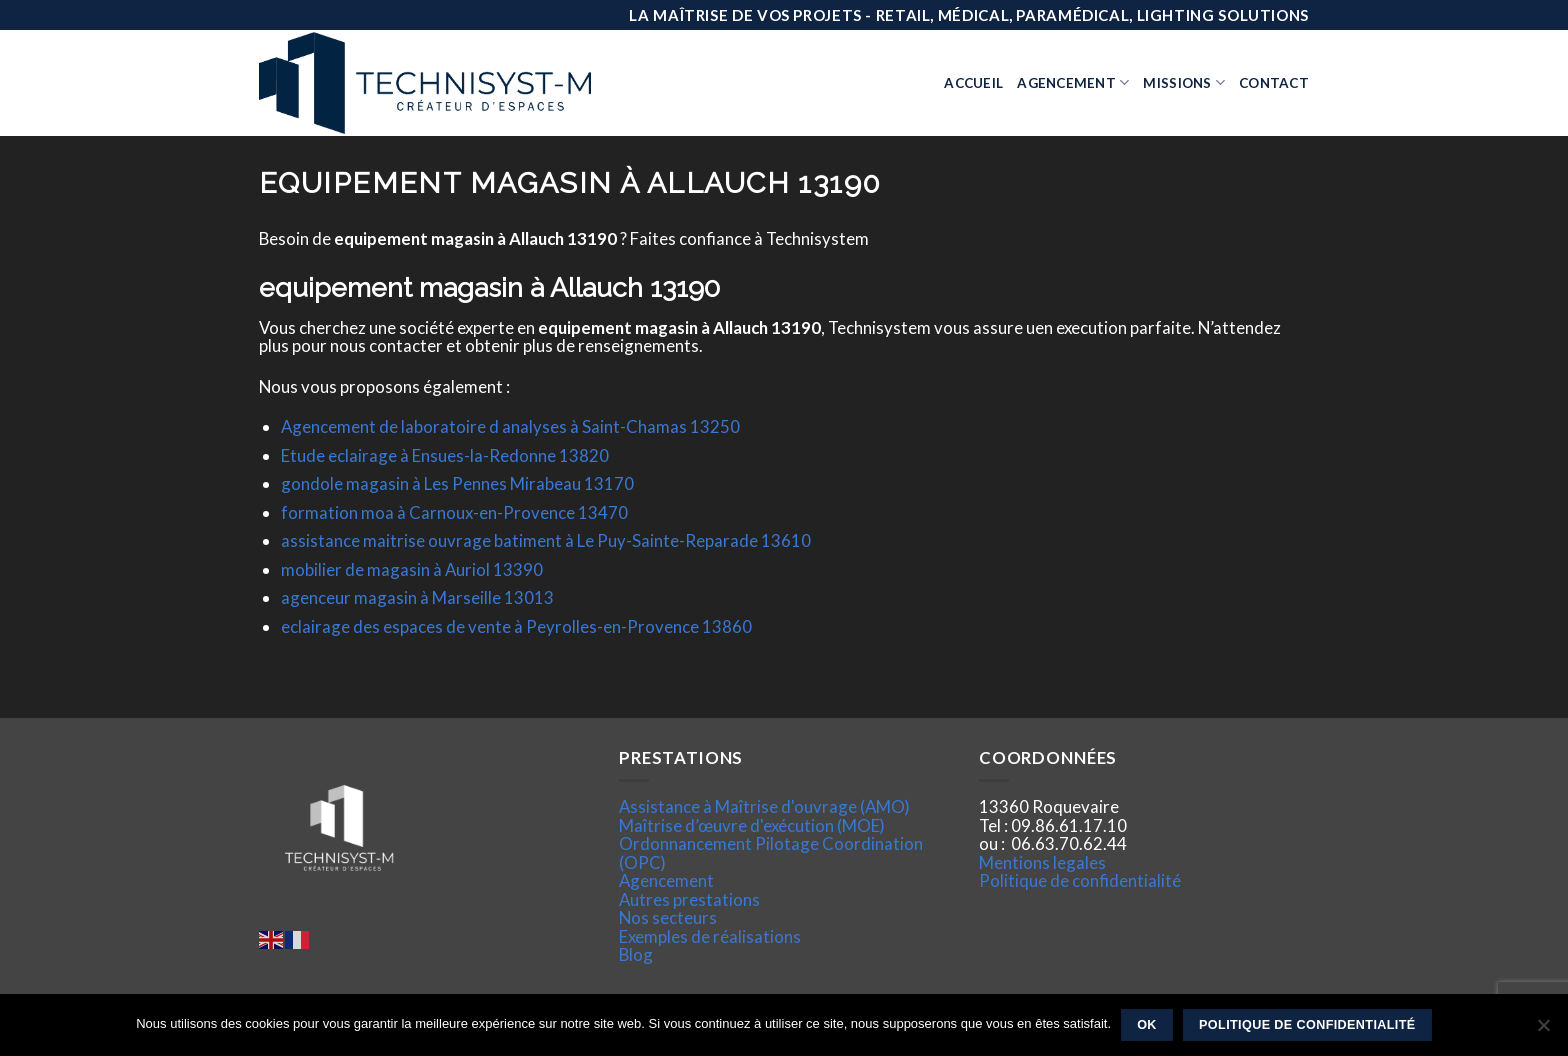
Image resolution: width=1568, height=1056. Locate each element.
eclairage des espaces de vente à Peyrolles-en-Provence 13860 (516, 626)
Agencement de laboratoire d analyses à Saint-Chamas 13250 (510, 426)
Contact (1274, 83)
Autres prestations (689, 899)
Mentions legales (1042, 862)
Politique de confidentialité (1080, 880)
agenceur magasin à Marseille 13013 (417, 597)
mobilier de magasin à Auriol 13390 (412, 569)
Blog (636, 954)
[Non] (1543, 1031)
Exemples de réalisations (710, 936)
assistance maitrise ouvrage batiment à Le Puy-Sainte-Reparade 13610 (546, 540)
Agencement (1073, 82)
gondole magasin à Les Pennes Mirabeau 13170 (457, 483)
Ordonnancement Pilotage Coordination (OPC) (771, 852)
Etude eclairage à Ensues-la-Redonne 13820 (445, 455)
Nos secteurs (668, 917)
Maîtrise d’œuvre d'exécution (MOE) (752, 825)
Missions (1184, 82)
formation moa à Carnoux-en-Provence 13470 (454, 512)
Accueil (973, 83)
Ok (1147, 1025)
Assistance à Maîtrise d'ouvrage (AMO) (764, 806)
